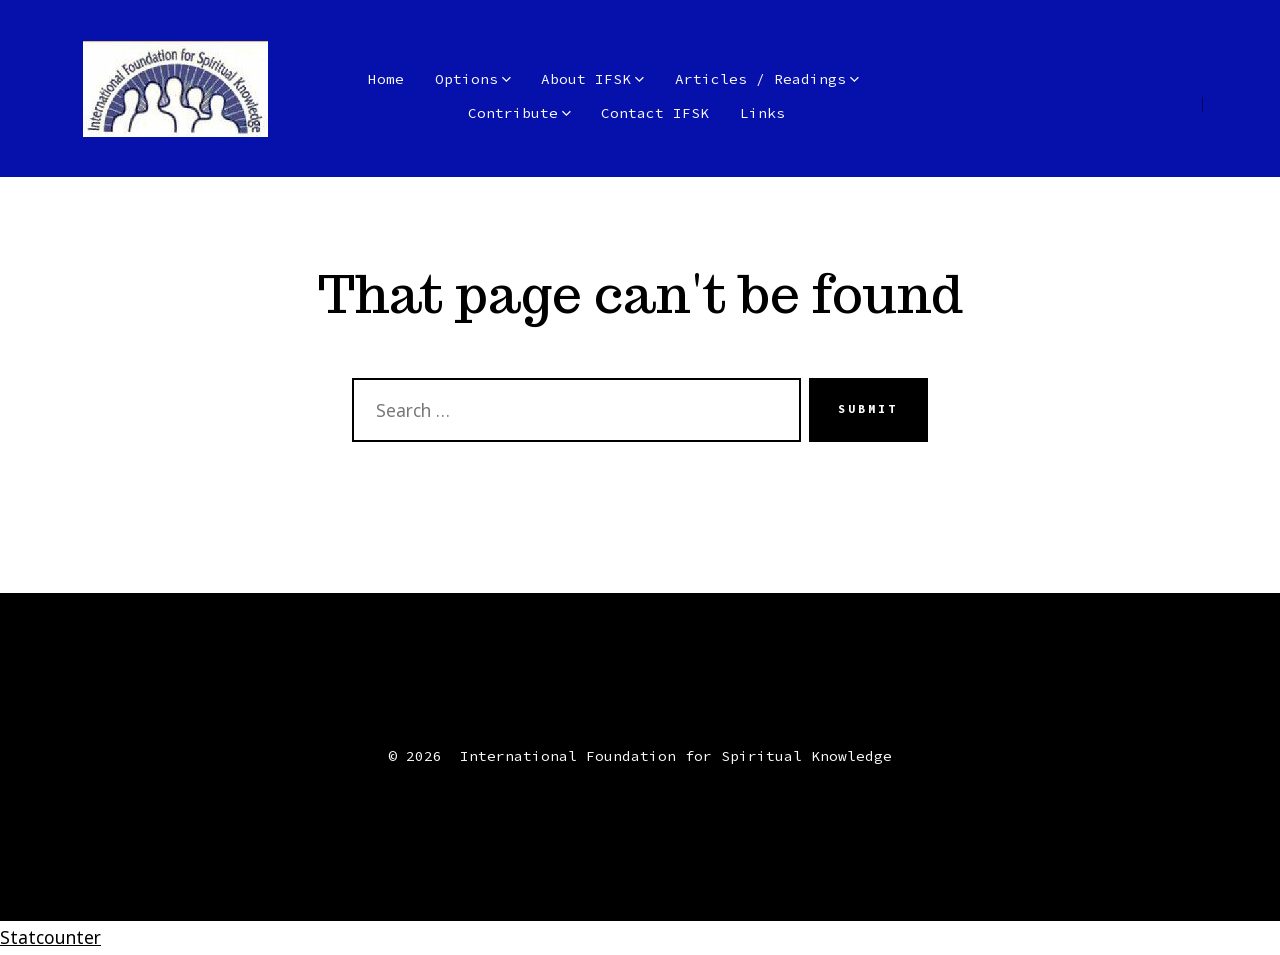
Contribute (519, 113)
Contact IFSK (655, 113)
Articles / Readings (767, 79)
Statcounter (50, 937)
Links (762, 113)
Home (386, 79)
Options (473, 79)
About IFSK (592, 79)
